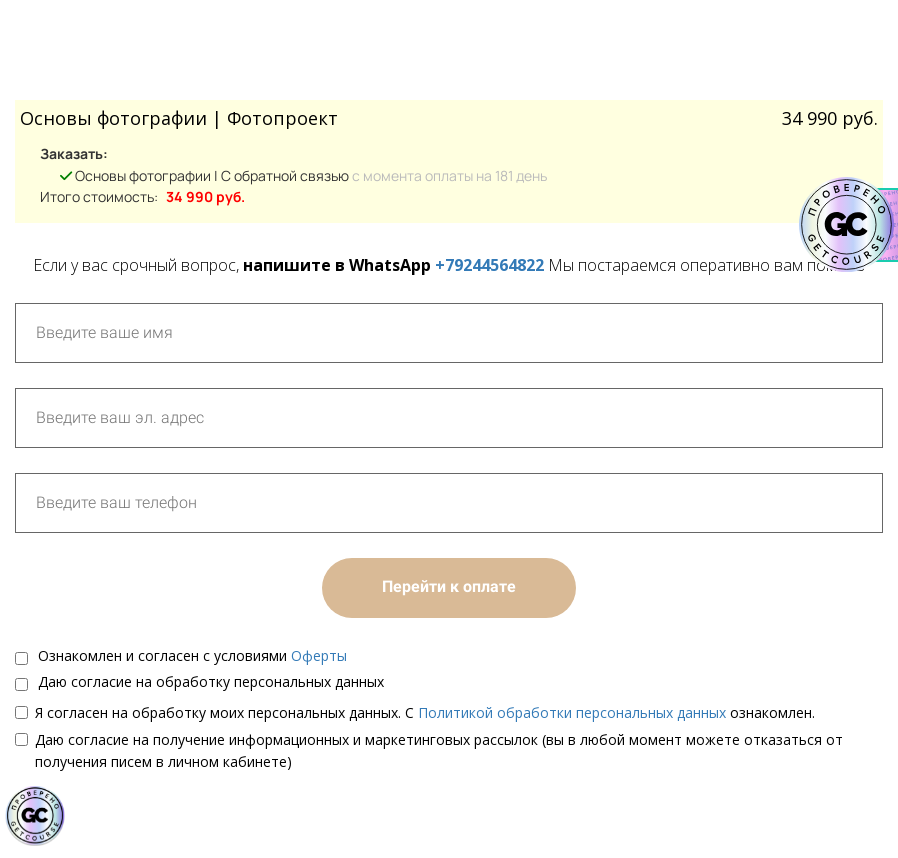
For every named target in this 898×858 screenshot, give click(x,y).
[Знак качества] (35, 816)
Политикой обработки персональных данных (572, 712)
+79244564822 (489, 265)
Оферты (319, 655)
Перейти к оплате (449, 586)
